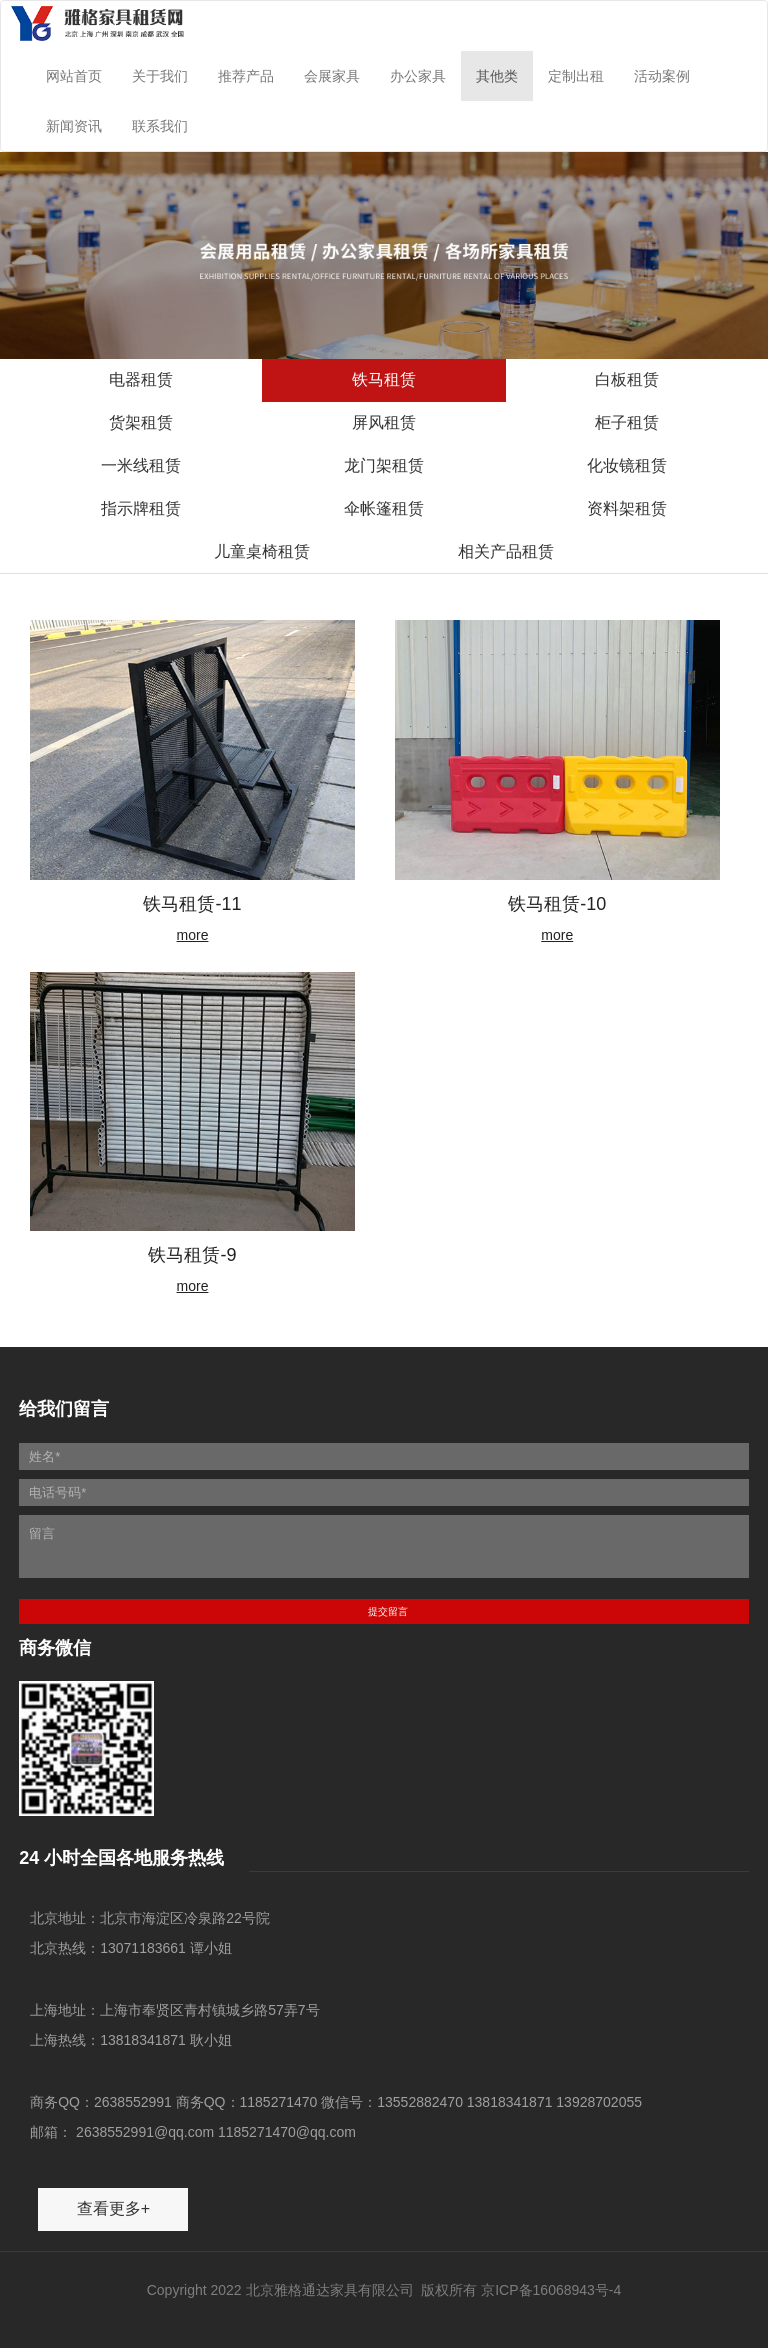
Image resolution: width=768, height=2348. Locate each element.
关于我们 (160, 76)
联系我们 (160, 126)
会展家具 (332, 76)
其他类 (497, 76)
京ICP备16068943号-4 (551, 2290)
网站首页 (74, 76)
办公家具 (418, 76)
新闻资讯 (74, 126)
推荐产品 (246, 76)
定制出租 (576, 76)
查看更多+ (113, 2208)
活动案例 (662, 76)
